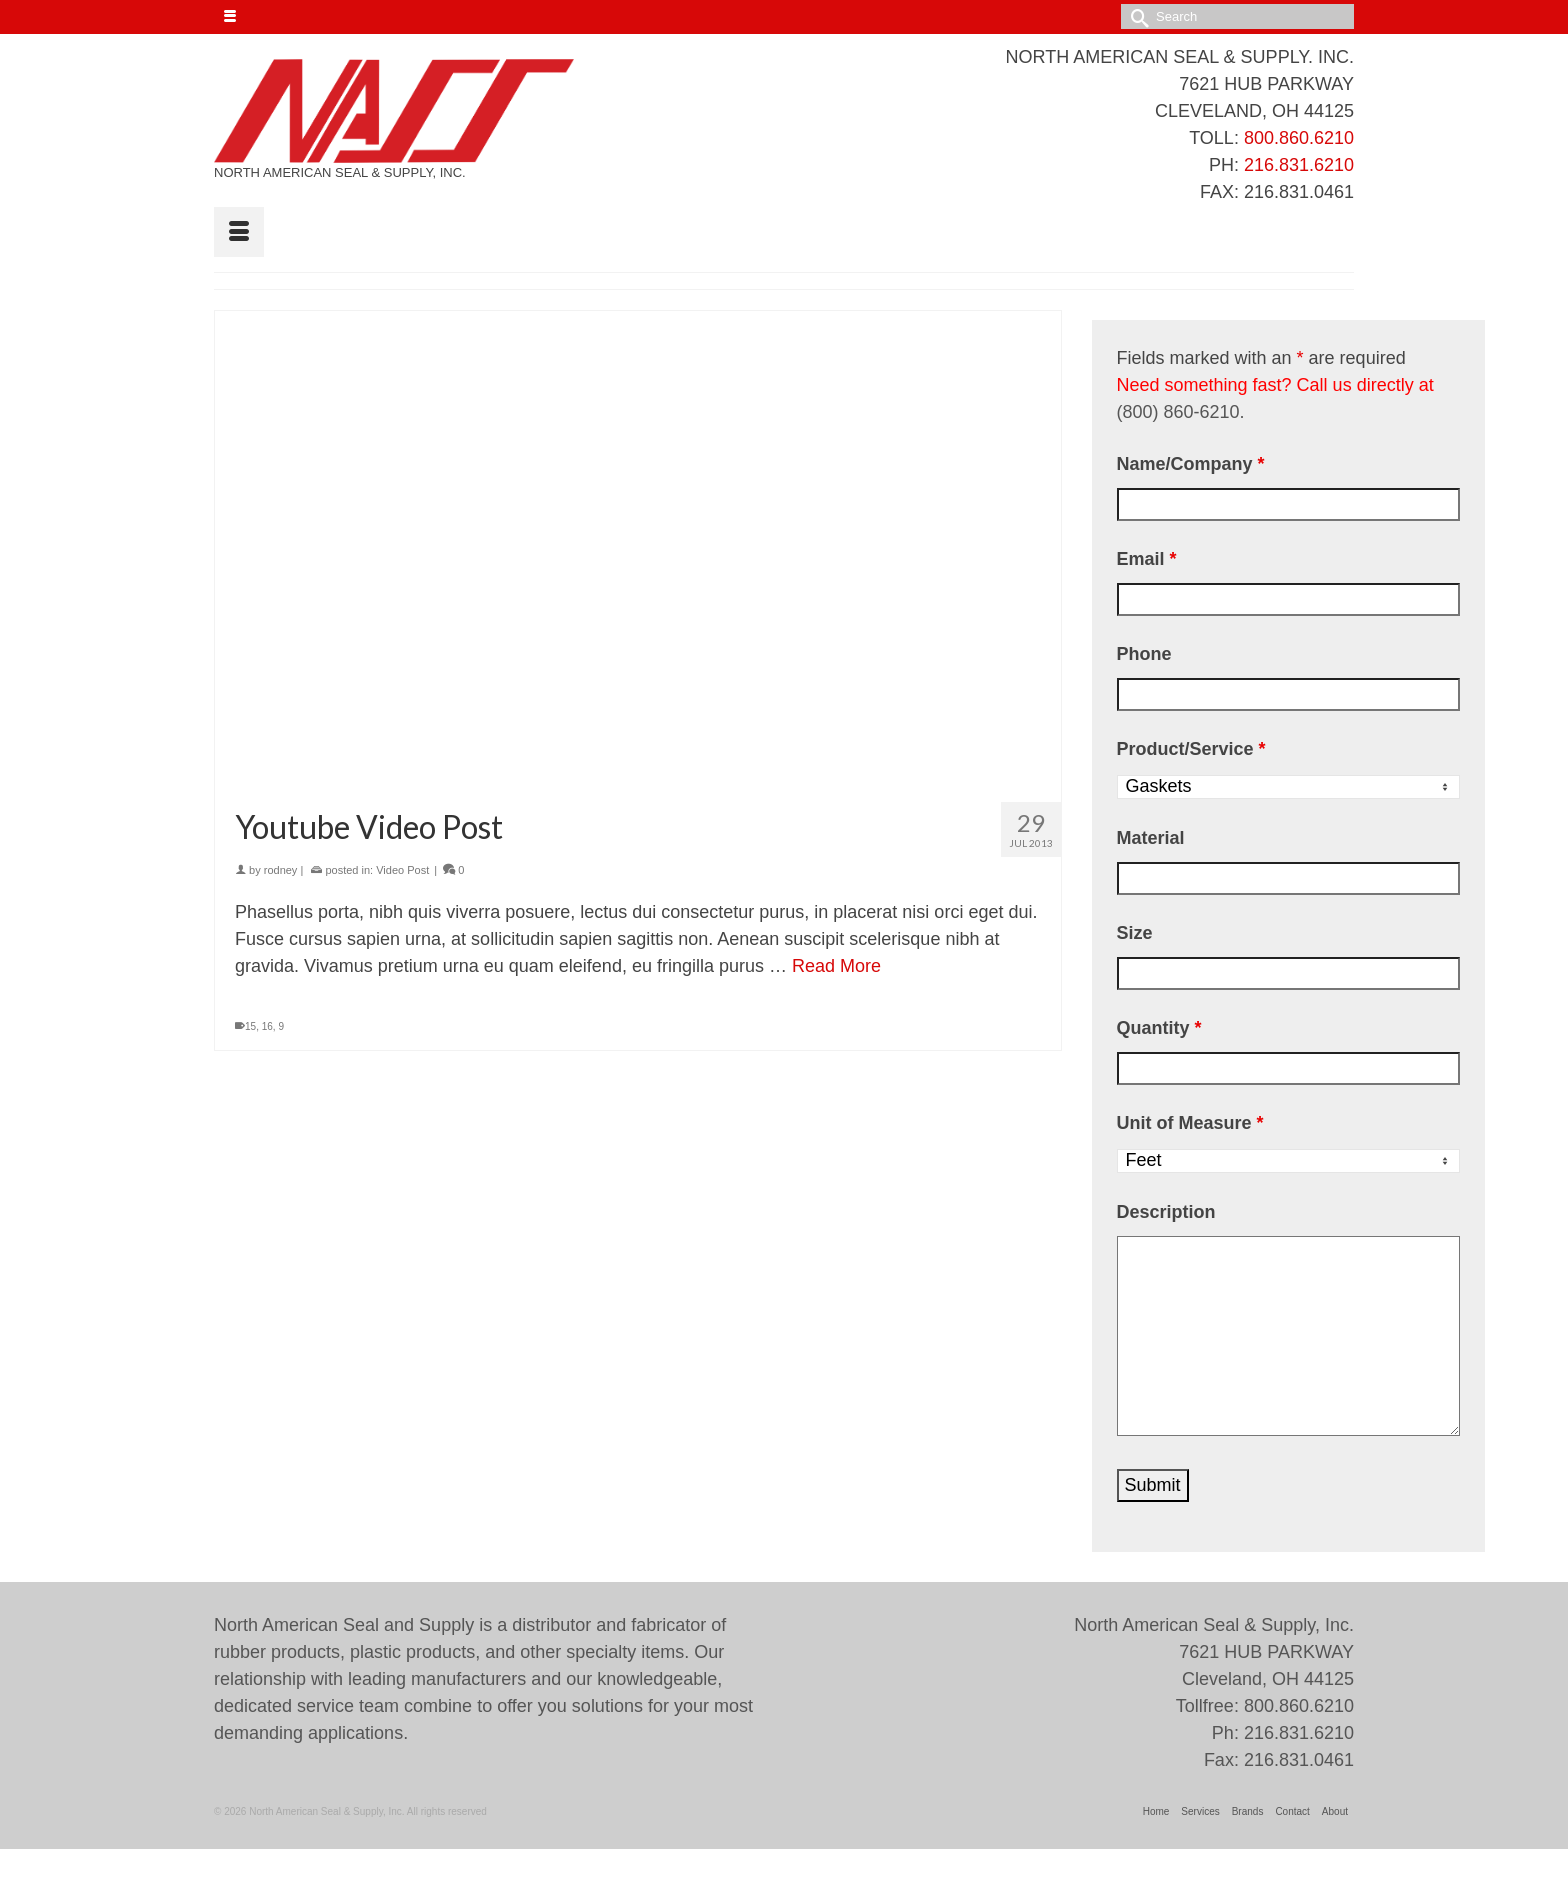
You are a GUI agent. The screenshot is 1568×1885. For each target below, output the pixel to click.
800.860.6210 (1299, 138)
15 (250, 1026)
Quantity (1159, 1028)
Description (1166, 1212)
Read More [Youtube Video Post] (836, 966)
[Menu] (239, 232)
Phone (1144, 654)
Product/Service (1191, 749)
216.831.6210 (1299, 165)
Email (1147, 559)
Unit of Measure (1190, 1123)
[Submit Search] (1136, 16)
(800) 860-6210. (1181, 412)
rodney (281, 870)
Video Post (402, 870)
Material (1151, 838)
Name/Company (1191, 464)
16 (267, 1026)
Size (1135, 933)
